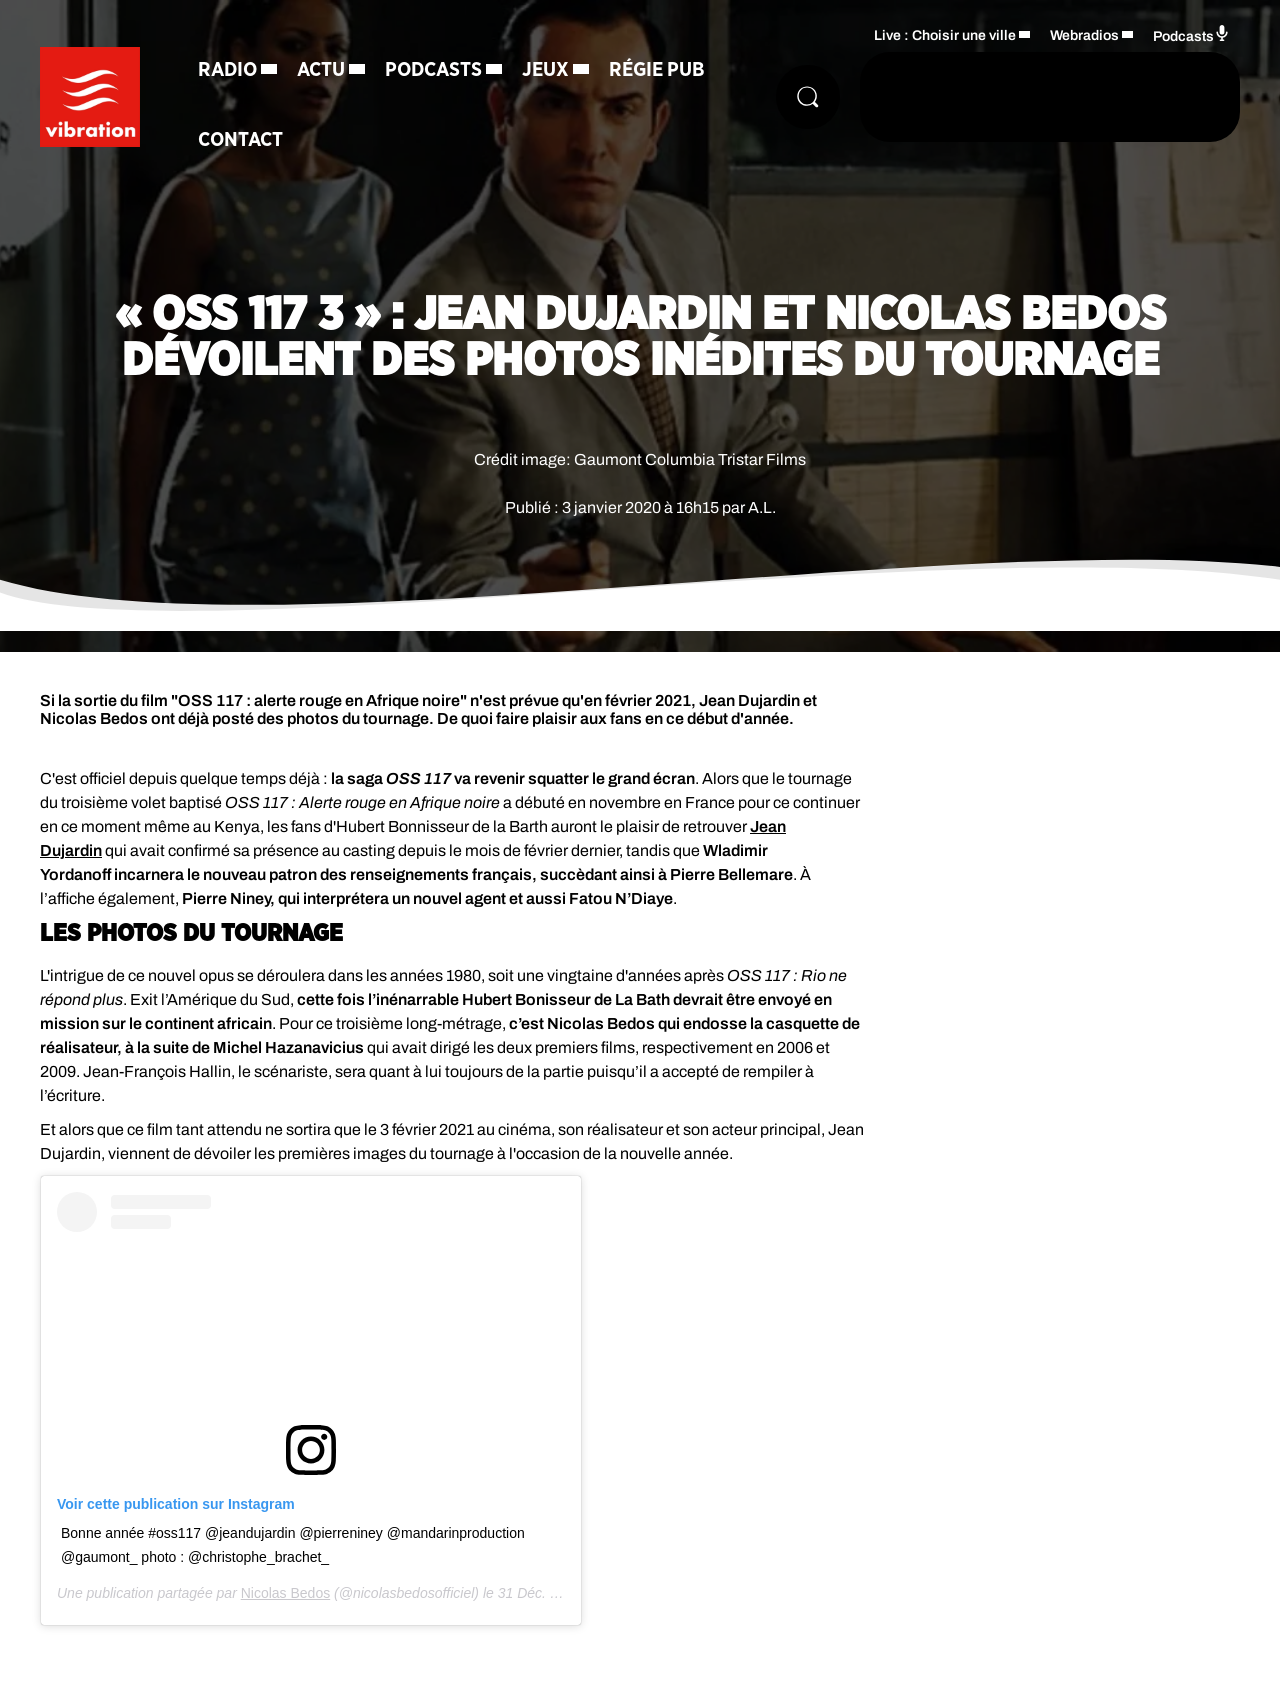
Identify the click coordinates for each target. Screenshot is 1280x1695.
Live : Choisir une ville (945, 35)
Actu (321, 70)
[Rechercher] (808, 97)
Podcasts (433, 70)
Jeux (545, 70)
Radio (227, 70)
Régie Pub (657, 70)
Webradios (1084, 35)
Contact (240, 140)
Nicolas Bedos (286, 1593)
